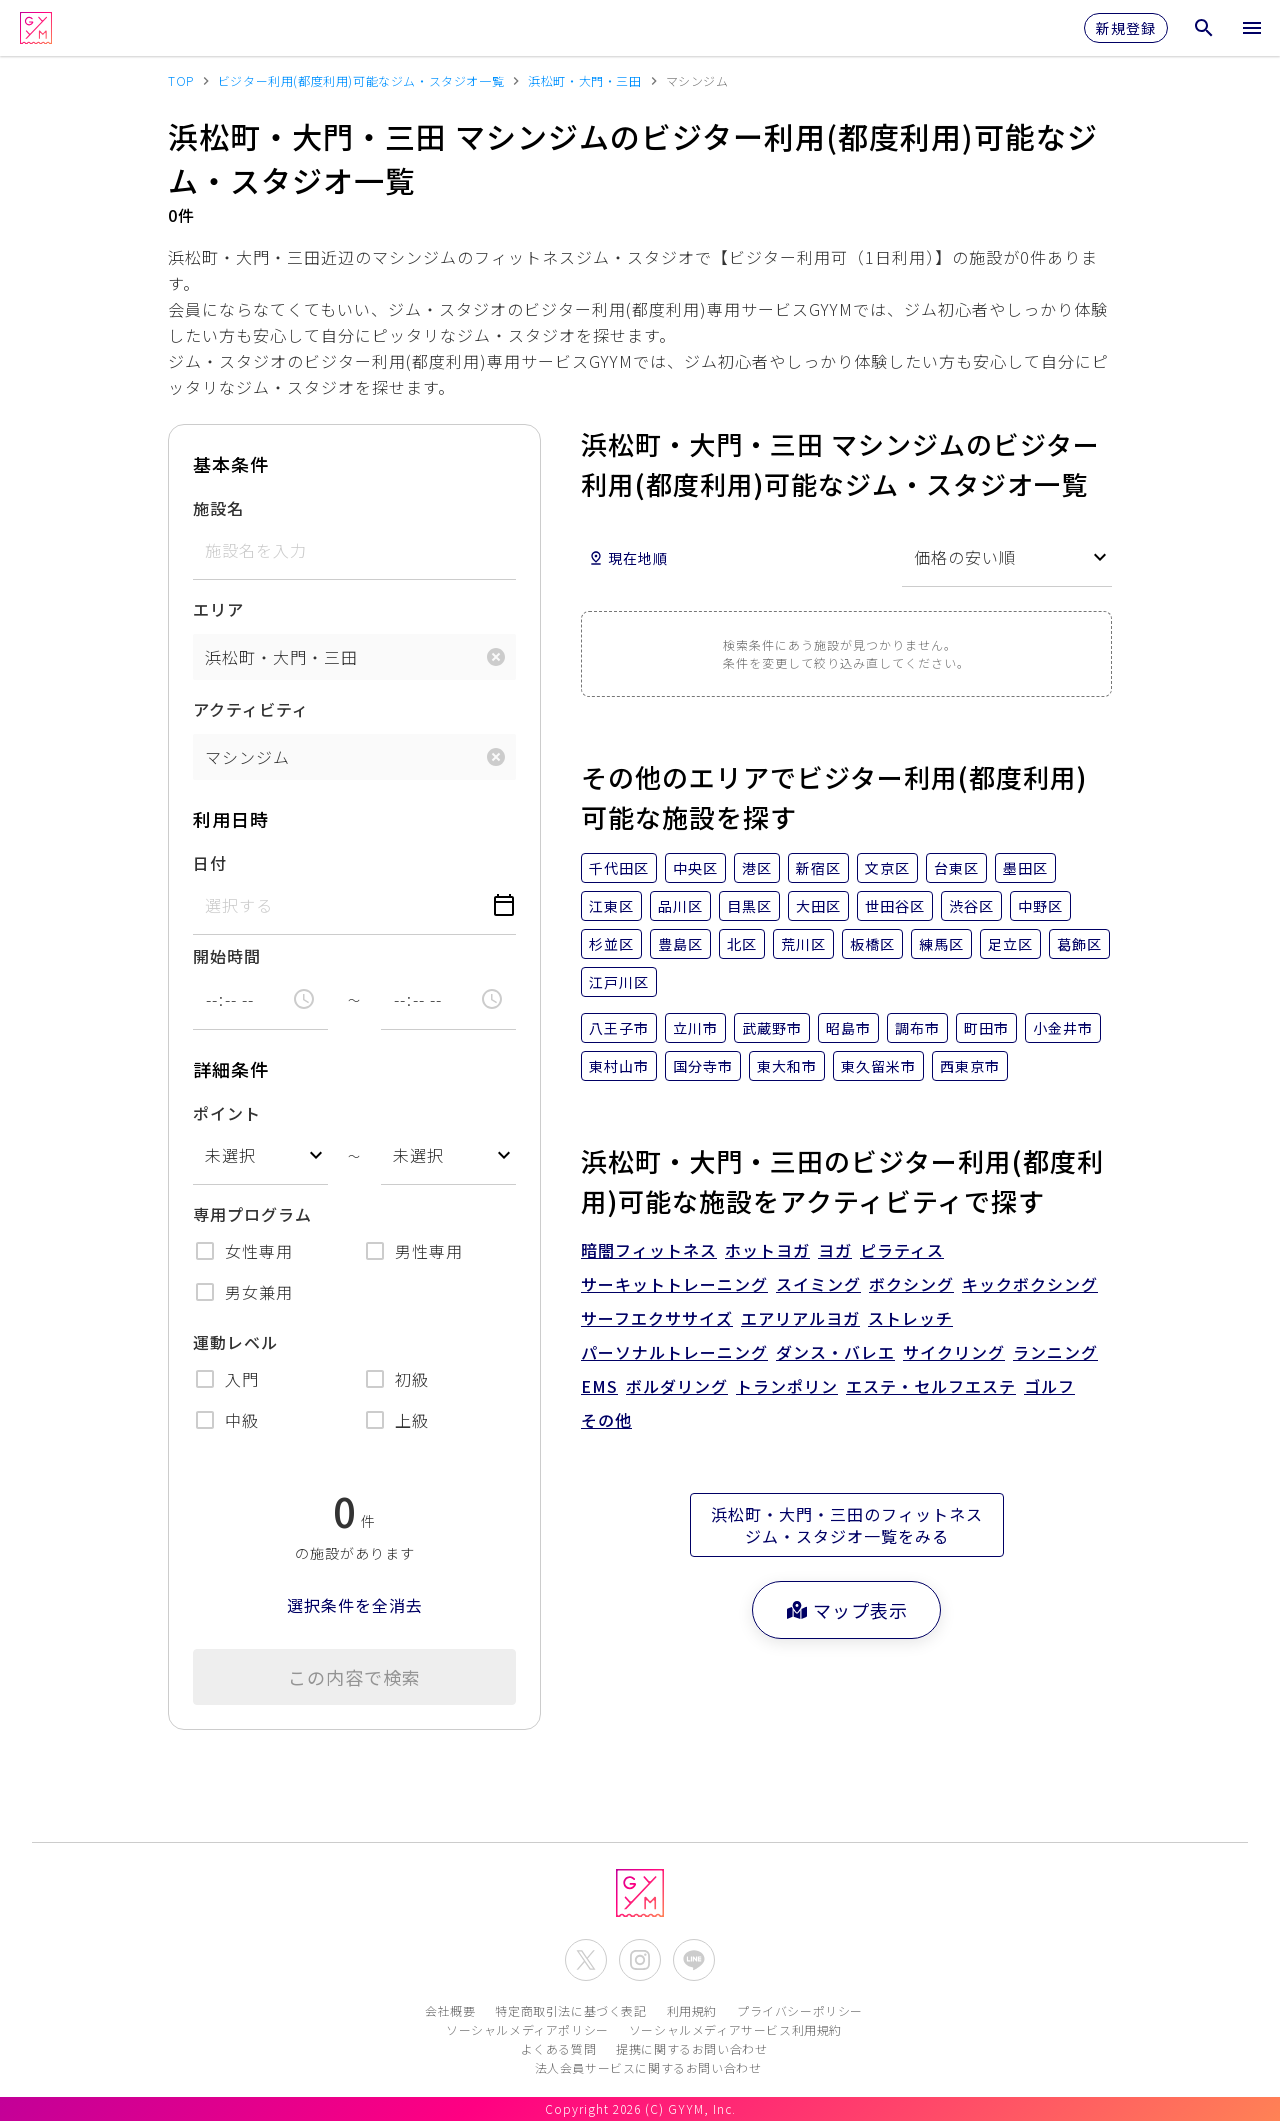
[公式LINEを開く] (694, 1960)
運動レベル (235, 1342)
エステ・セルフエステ (931, 1386)
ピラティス (902, 1250)
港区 (757, 868)
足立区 (1010, 944)
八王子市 (619, 1028)
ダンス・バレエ (835, 1352)
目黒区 (749, 906)
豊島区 (680, 944)
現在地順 (628, 558)
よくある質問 (559, 2048)
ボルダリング (677, 1386)
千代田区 (619, 868)
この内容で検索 (354, 1677)
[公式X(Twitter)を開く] (586, 1960)
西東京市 (970, 1066)
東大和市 (787, 1066)
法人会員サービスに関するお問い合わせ (648, 2067)
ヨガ (835, 1250)
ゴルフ (1049, 1386)
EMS (599, 1386)
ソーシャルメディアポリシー (527, 2029)
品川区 (680, 906)
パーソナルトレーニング (674, 1352)
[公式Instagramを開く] (640, 1960)
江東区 (611, 906)
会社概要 (450, 2010)
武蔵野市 (772, 1028)
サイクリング (954, 1352)
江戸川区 (619, 982)
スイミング (818, 1284)
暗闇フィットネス (649, 1250)
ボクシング (911, 1284)
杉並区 (611, 944)
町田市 (986, 1028)
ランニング (1055, 1352)
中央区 (695, 868)
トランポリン (787, 1386)
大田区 (818, 906)
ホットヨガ (767, 1250)
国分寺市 (703, 1066)
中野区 (1040, 906)
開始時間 (227, 956)
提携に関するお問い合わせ (691, 2048)
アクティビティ (251, 709)
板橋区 (872, 944)
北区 (742, 944)
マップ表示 (846, 1610)
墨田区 (1025, 868)
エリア (218, 609)
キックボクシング (1030, 1284)
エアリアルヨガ (800, 1318)
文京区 (887, 868)
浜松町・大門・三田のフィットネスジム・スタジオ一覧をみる (847, 1525)
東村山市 (619, 1066)
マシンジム (247, 757)
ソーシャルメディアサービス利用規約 (735, 2029)
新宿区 (818, 868)
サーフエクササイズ (657, 1318)
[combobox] (260, 1155)
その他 (606, 1420)
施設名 (218, 508)
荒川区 (803, 944)
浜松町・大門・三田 (281, 657)
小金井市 (1063, 1028)
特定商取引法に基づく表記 (570, 2010)
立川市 (695, 1028)
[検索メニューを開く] (1204, 28)
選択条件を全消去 (355, 1605)
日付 (210, 863)
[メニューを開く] (1252, 28)
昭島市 (848, 1028)
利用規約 (692, 2010)
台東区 (956, 868)
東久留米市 (878, 1066)
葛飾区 (1079, 944)
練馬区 (941, 944)
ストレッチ (910, 1318)
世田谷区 (895, 906)
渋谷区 (971, 906)
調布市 (917, 1028)
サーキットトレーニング (674, 1284)
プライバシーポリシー (800, 2010)
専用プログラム (252, 1214)
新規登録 (1126, 28)
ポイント (227, 1113)
